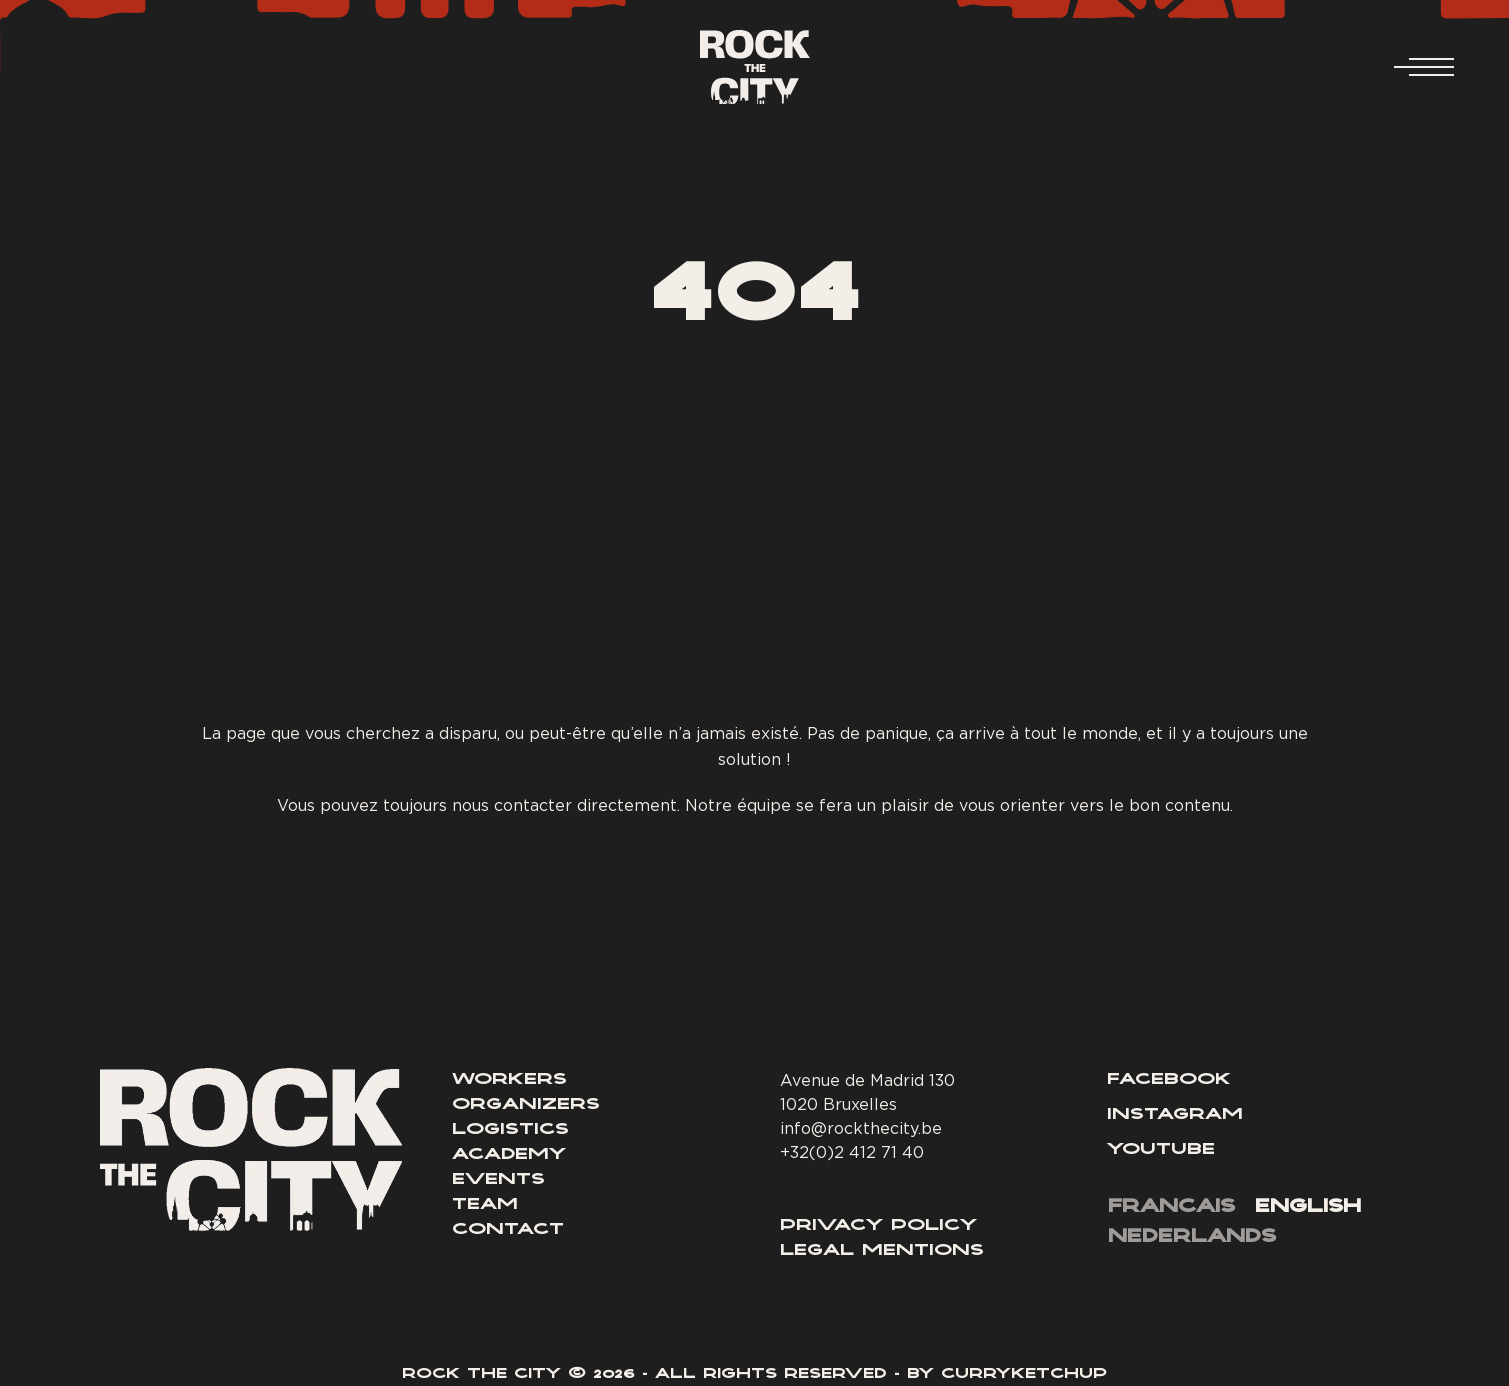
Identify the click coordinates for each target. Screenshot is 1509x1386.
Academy (509, 1155)
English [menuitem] (1308, 1208)
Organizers (526, 1105)
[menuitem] (1171, 1209)
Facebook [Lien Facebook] (1169, 1080)
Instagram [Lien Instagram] (1175, 1115)
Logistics (510, 1130)
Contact (508, 1230)
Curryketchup (1024, 1375)
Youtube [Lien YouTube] (1161, 1150)
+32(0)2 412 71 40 (852, 1152)
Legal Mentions (882, 1251)
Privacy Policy (878, 1226)
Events (498, 1180)
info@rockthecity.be (861, 1128)
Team (485, 1205)
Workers (509, 1080)
